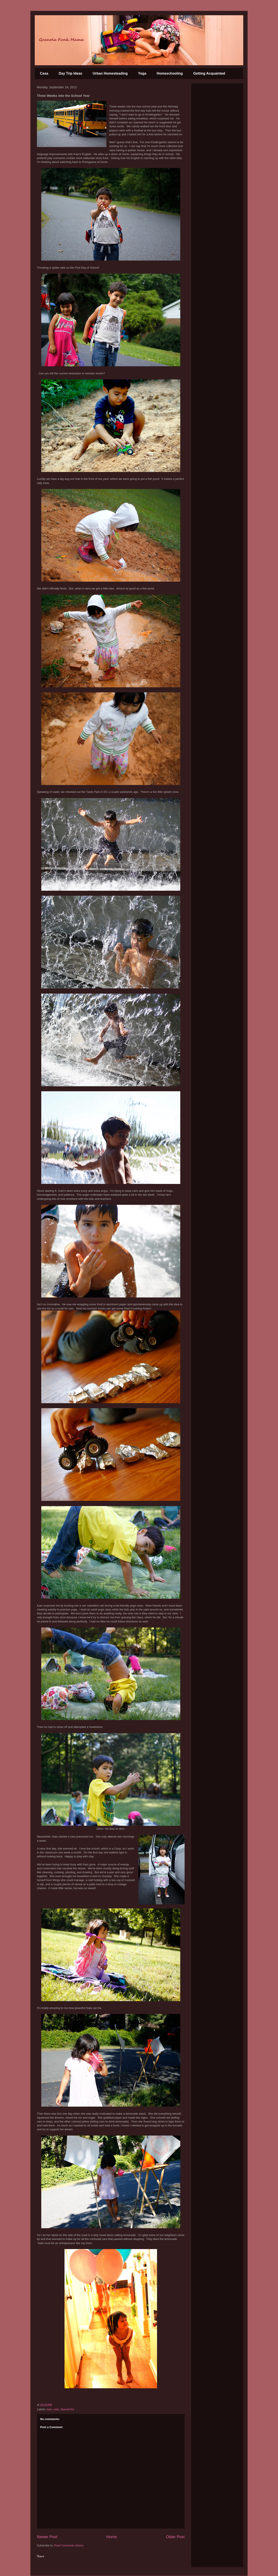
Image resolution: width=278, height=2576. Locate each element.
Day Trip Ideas (70, 73)
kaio (49, 2409)
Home (111, 2537)
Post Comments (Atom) (69, 2545)
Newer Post (47, 2537)
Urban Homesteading (110, 73)
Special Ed (67, 2409)
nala (56, 2409)
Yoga (142, 73)
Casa (44, 73)
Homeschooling (170, 73)
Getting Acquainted (209, 73)
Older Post (175, 2537)
